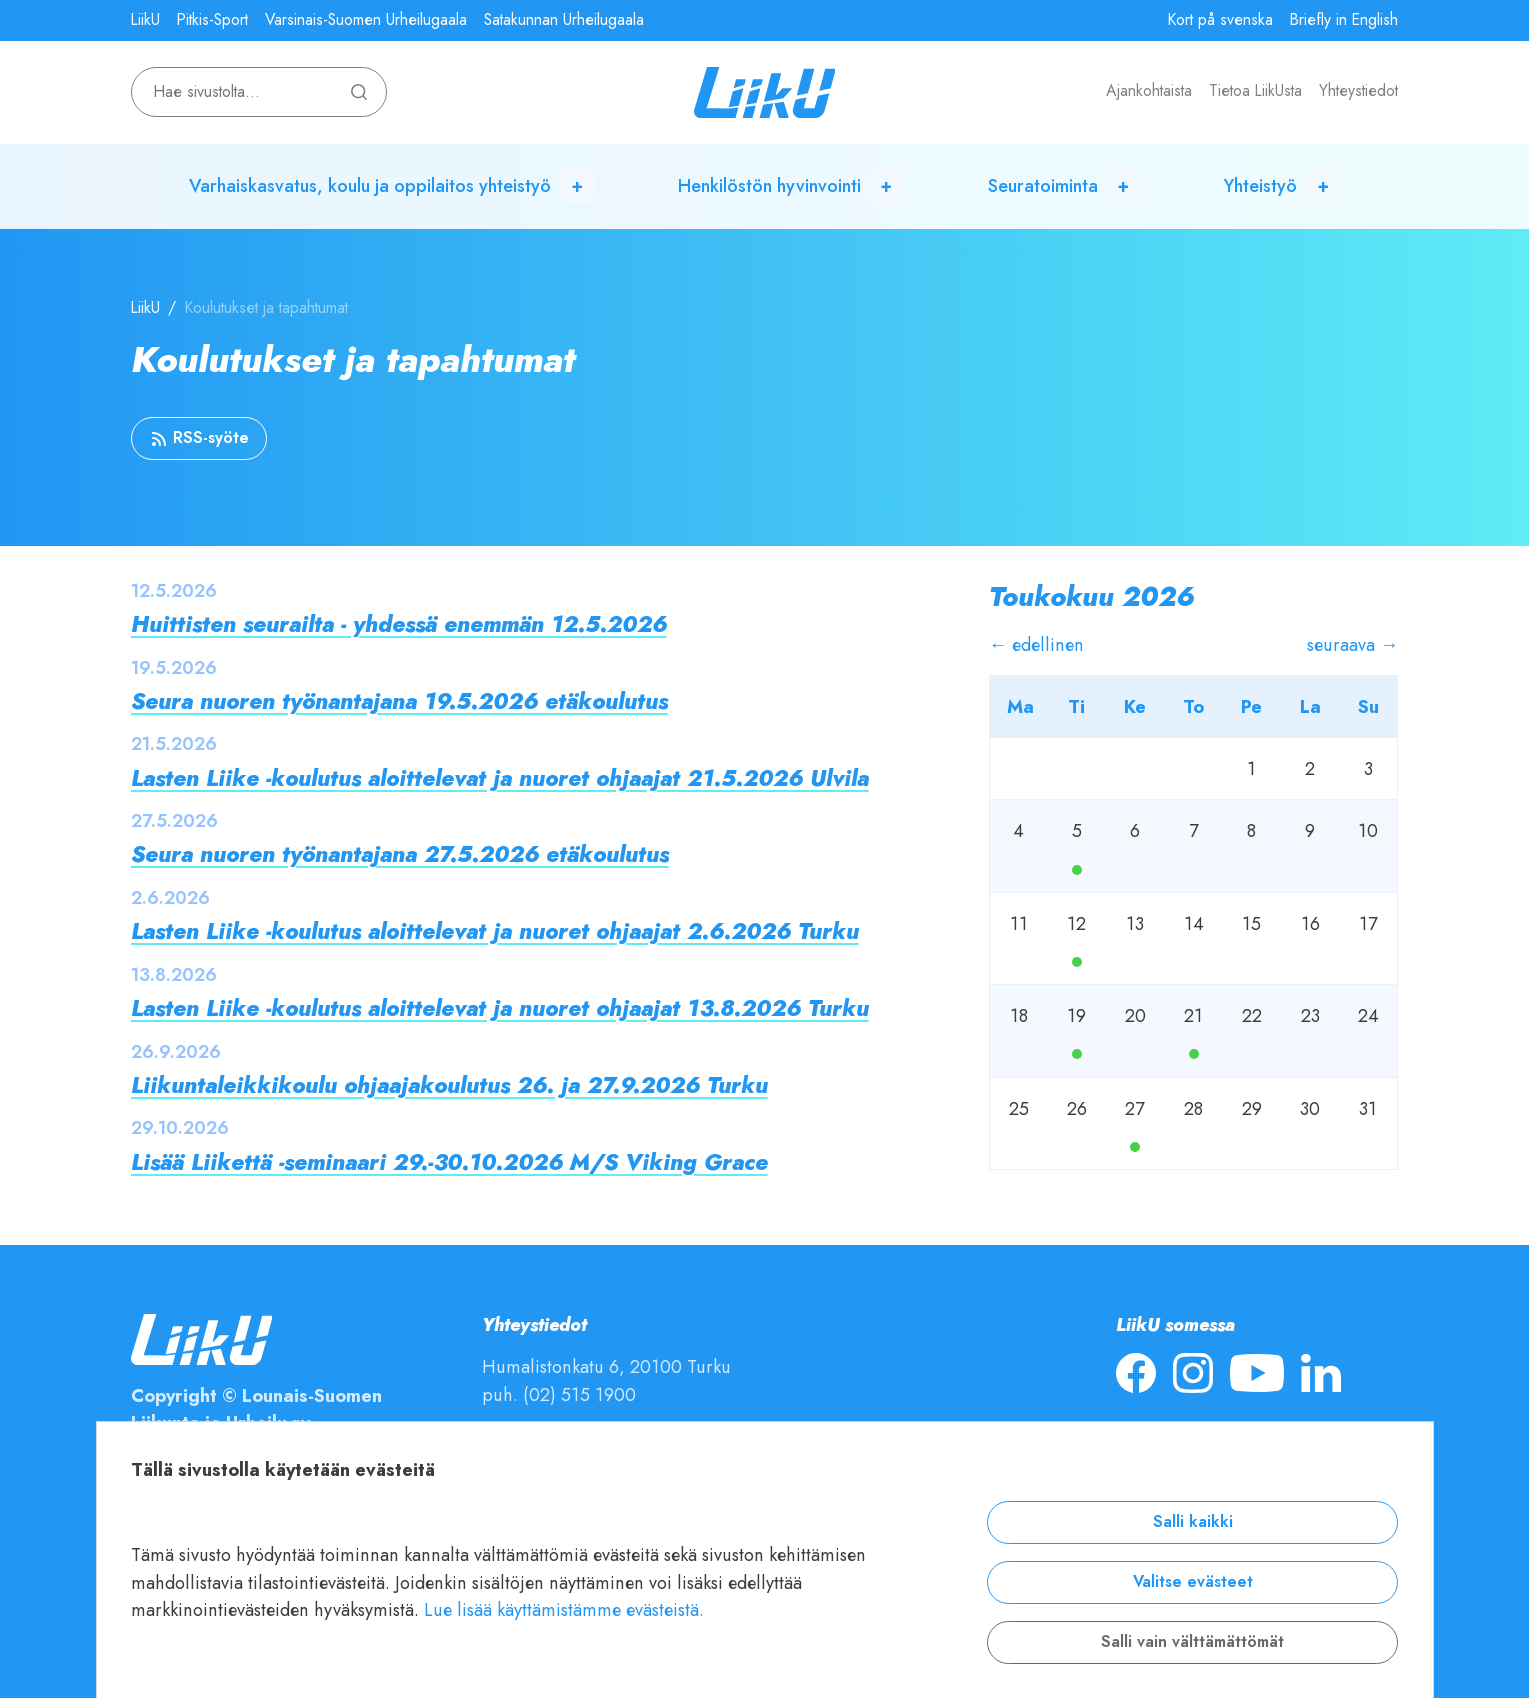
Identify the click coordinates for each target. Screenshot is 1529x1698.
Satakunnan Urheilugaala (564, 20)
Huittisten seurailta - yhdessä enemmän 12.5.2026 (399, 624)
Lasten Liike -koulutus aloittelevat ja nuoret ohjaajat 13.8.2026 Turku (500, 1008)
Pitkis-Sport (212, 20)
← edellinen (1036, 644)
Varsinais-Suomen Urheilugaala (366, 20)
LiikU (145, 20)
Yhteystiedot (1358, 91)
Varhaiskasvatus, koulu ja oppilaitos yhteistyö (370, 185)
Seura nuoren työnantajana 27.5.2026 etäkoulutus (400, 854)
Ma (1077, 870)
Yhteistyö (1260, 185)
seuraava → (1352, 644)
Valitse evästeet (1193, 1582)
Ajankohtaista (1149, 91)
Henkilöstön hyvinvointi (769, 185)
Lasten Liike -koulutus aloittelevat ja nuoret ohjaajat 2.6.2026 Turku (495, 931)
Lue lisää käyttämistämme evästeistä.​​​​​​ (564, 1609)
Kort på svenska (1220, 20)
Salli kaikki (1193, 1522)
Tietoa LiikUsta (1255, 91)
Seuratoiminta (1043, 185)
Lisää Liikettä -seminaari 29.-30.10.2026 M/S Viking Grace (449, 1162)
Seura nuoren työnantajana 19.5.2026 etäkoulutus (399, 701)
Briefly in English (1344, 20)
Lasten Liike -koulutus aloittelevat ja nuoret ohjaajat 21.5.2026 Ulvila (500, 778)
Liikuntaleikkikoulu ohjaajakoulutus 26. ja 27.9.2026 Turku (449, 1085)
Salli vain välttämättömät (1192, 1642)
